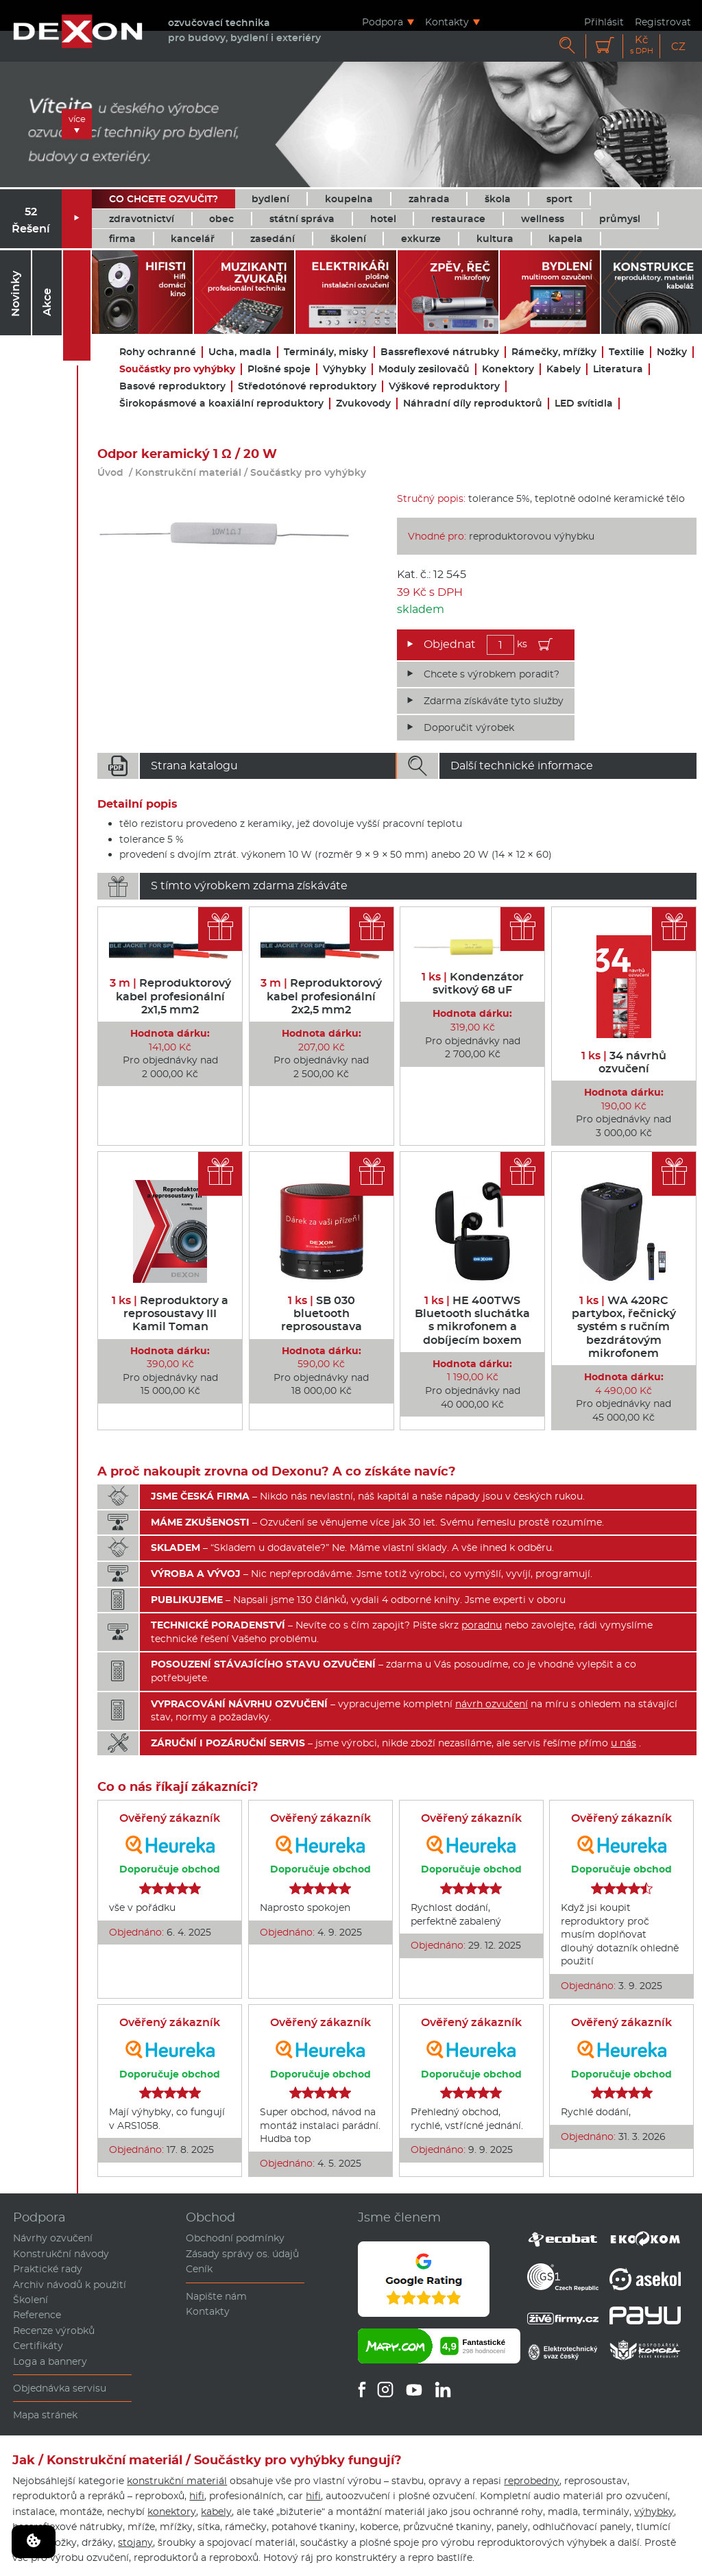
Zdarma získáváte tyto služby (494, 701)
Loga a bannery (50, 2361)
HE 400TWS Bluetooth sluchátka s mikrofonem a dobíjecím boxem (472, 1320)
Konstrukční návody (61, 2254)
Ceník (199, 2269)
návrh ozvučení (491, 1704)
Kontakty (447, 21)
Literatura (618, 369)
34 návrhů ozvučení (623, 1062)
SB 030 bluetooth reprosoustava (321, 1313)
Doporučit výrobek (469, 727)
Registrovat (663, 21)
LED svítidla (584, 403)
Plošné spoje (279, 369)
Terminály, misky (326, 352)
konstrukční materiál (177, 2481)
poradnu (481, 1625)
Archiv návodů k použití (69, 2284)
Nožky (672, 352)
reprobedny (531, 2481)
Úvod (110, 472)
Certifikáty (38, 2345)
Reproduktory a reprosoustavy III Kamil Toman (170, 1313)
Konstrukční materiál (188, 472)
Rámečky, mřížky (553, 352)
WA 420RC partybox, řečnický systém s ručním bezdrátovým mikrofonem (624, 1327)
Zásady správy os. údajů (242, 2254)
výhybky (654, 2511)
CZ (678, 46)
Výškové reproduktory (444, 386)
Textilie (626, 352)
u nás (623, 1743)
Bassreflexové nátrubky (439, 352)
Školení (30, 2300)
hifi (196, 2496)
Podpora (382, 21)
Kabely (563, 369)
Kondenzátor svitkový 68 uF (473, 983)
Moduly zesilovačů (424, 369)
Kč (641, 45)
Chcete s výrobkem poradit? (491, 674)
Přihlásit (604, 21)
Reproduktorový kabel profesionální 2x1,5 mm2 (170, 995)
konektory (171, 2511)
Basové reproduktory (172, 386)
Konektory (508, 369)
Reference (37, 2315)
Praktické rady (47, 2269)
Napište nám (216, 2296)
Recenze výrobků (54, 2330)
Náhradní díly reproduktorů (472, 403)
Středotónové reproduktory (307, 386)
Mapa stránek (45, 2415)
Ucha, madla (239, 352)
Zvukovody (363, 403)
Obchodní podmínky (235, 2238)
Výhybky (344, 369)
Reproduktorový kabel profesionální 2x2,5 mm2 (321, 995)
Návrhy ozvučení (53, 2238)
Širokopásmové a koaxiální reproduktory (221, 403)
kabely (216, 2511)
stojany (135, 2542)
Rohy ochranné (157, 352)
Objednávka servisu (59, 2388)
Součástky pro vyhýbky (177, 369)
